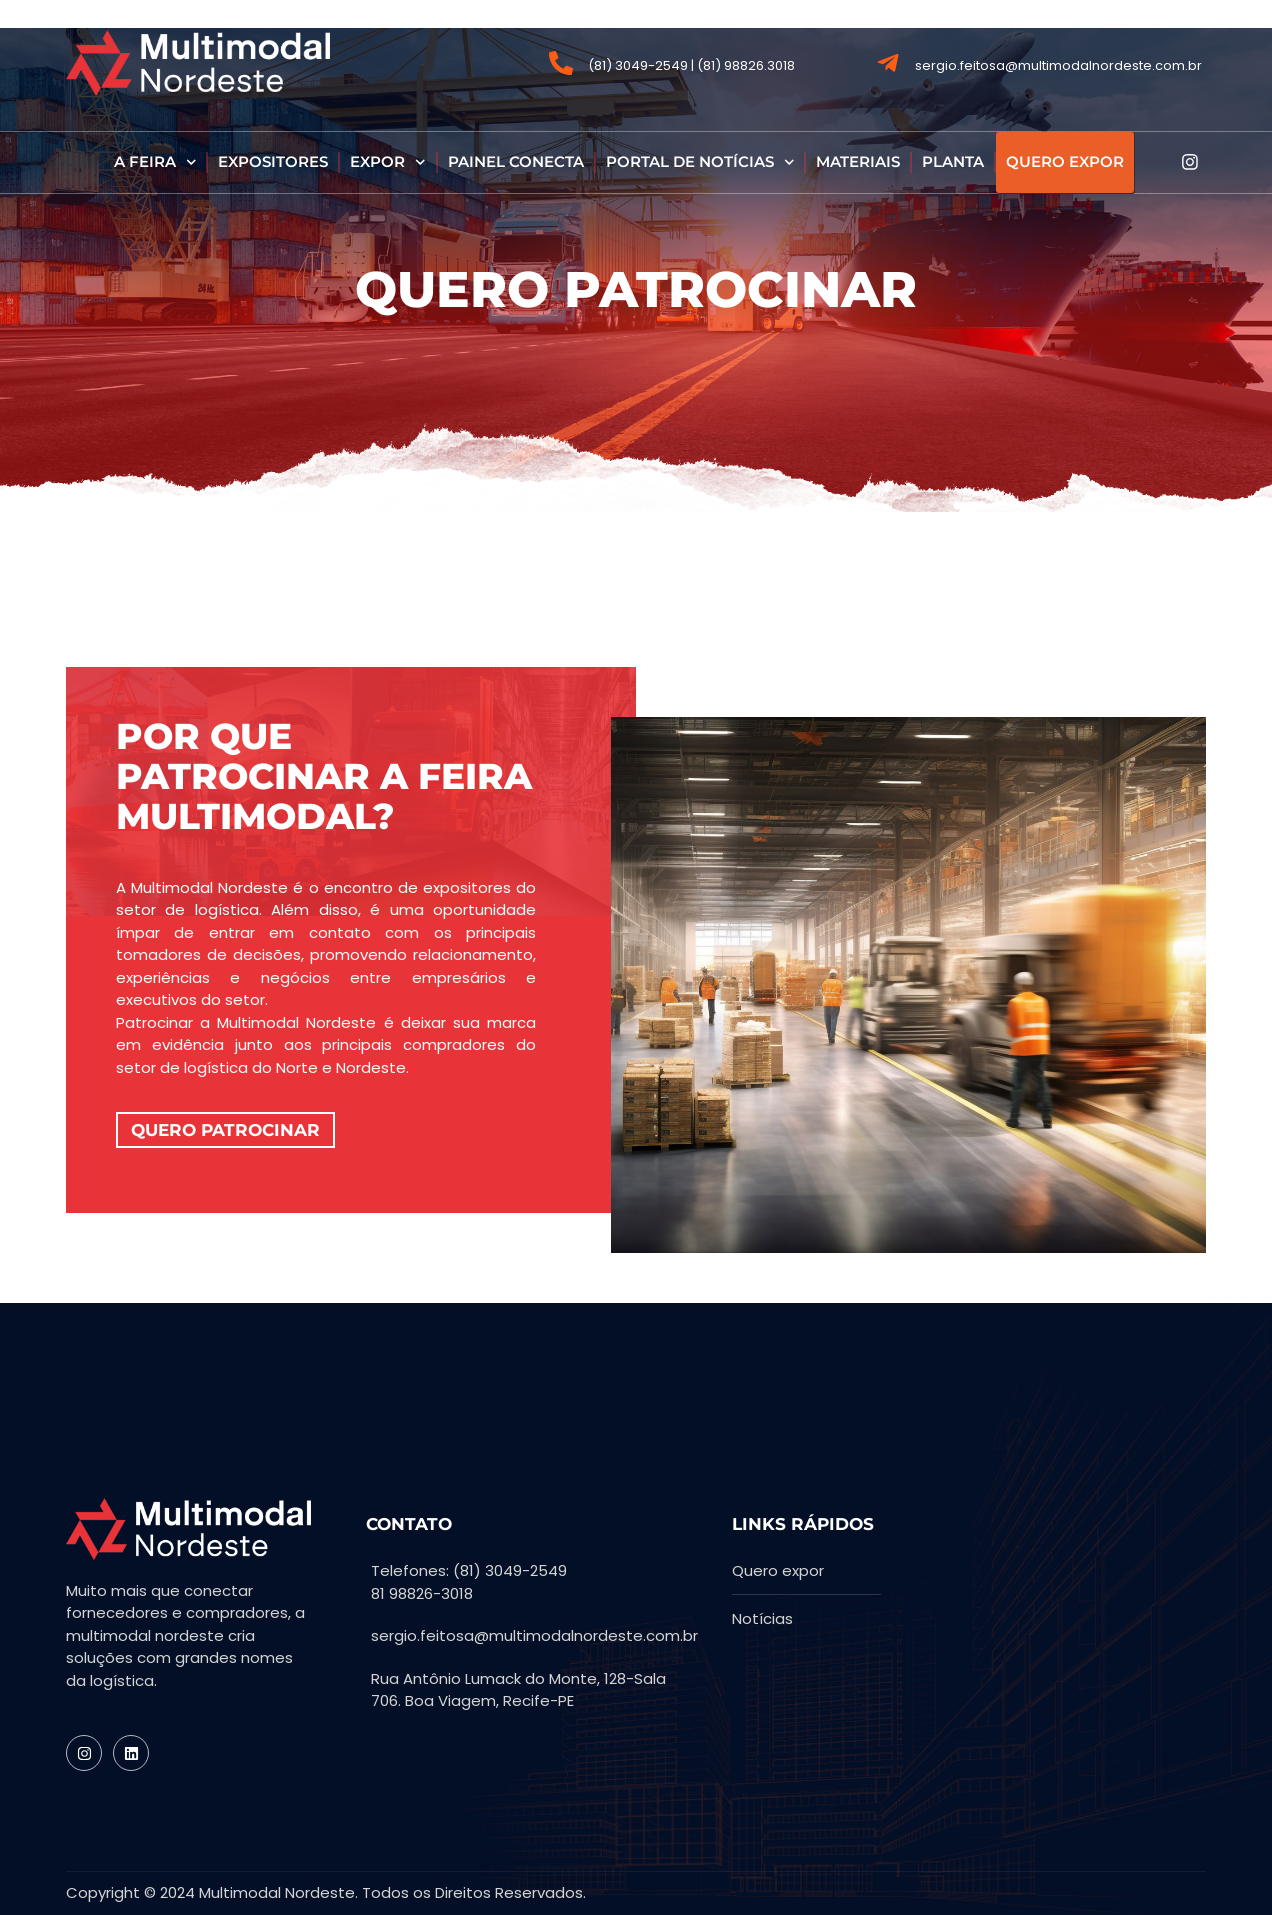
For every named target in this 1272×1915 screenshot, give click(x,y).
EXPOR (388, 162)
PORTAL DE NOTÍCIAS (700, 162)
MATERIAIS (858, 161)
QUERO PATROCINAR (225, 1130)
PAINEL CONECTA (516, 161)
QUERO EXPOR (1065, 161)
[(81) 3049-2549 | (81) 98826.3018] (561, 63)
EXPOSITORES (273, 161)
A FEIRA (155, 162)
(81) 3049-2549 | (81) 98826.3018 (691, 65)
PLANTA (953, 161)
